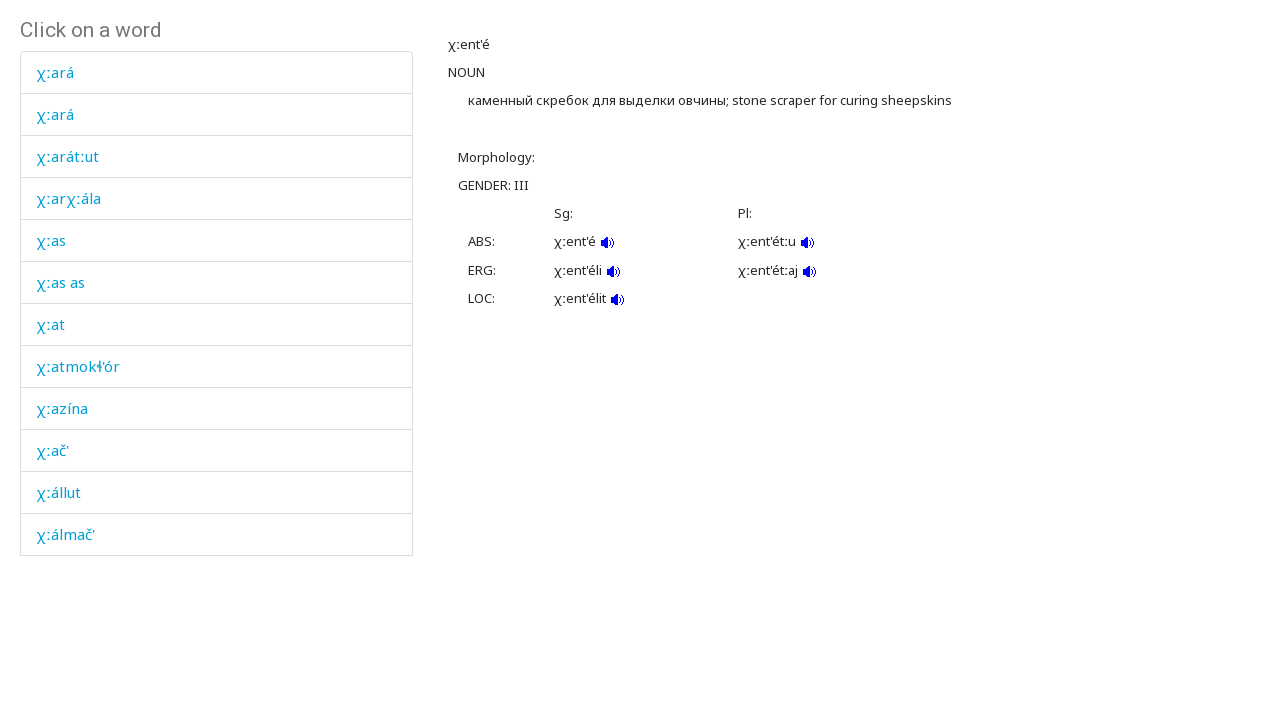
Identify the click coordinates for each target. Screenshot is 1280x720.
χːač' (52, 450)
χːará (55, 72)
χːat (50, 324)
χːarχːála (68, 198)
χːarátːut (67, 156)
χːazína (62, 408)
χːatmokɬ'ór (78, 366)
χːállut (58, 492)
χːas (51, 240)
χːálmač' (65, 534)
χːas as (60, 282)
